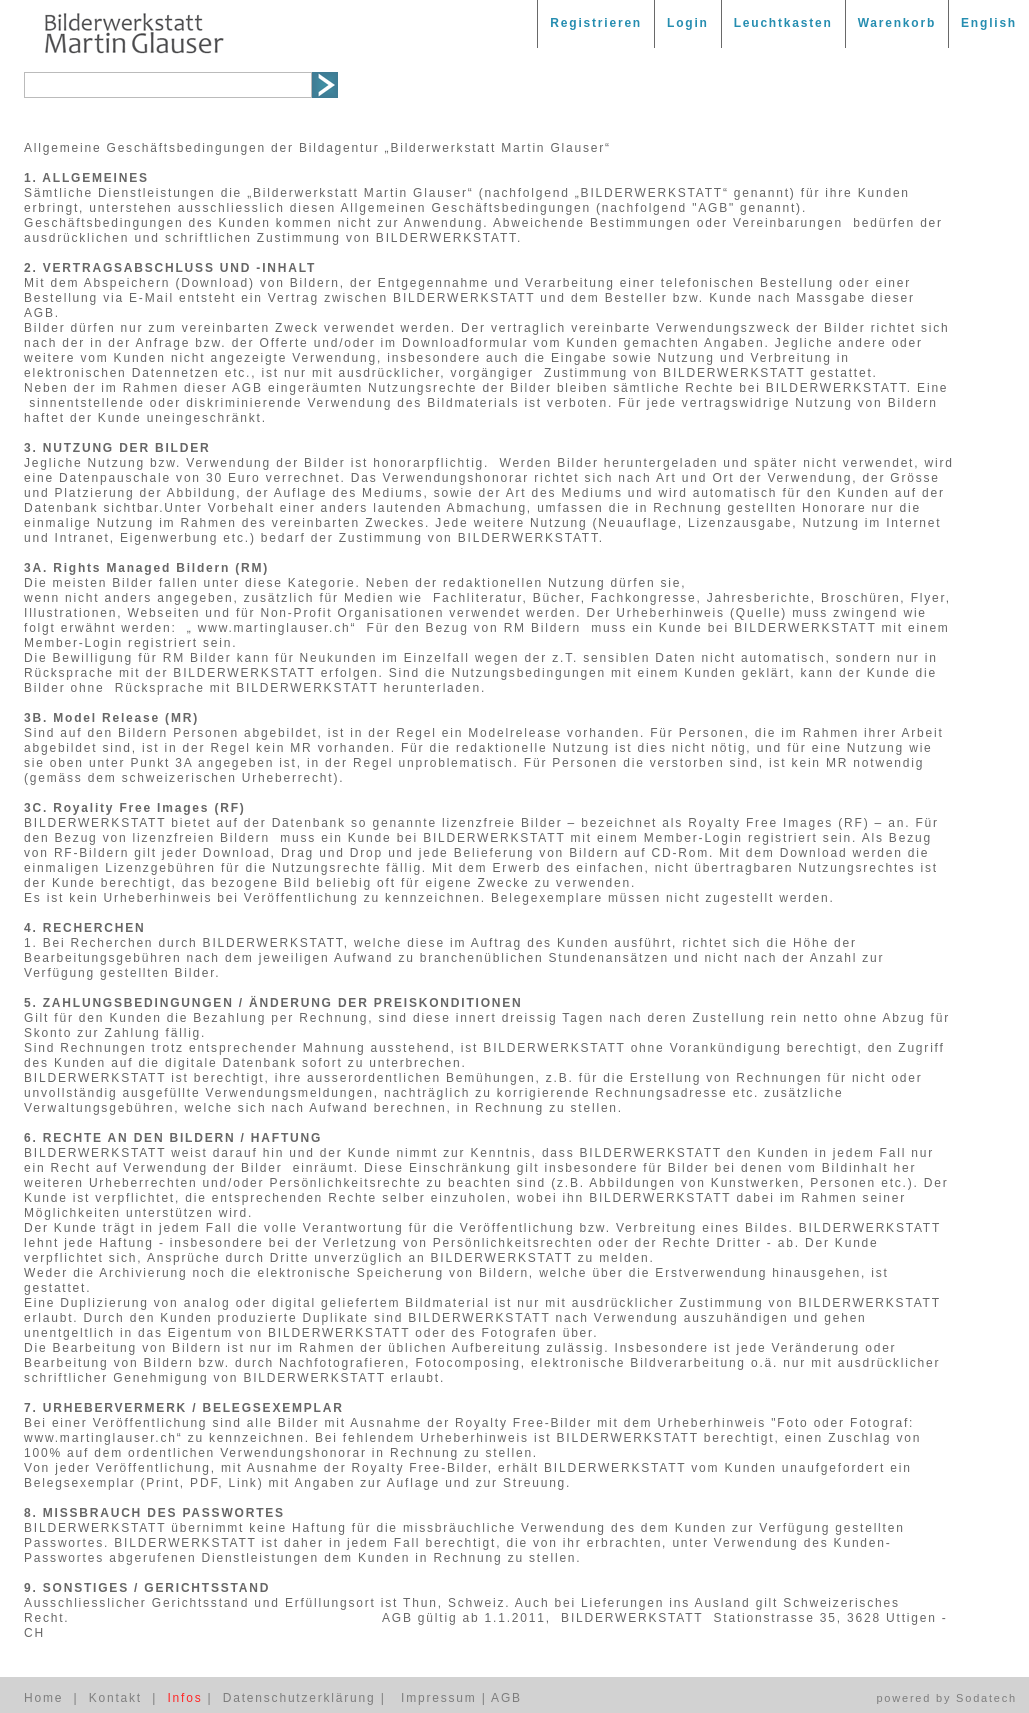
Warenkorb (897, 23)
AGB (506, 1698)
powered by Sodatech (946, 1698)
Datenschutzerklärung (299, 1698)
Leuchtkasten (783, 23)
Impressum (439, 1698)
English (989, 23)
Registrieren (596, 23)
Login (688, 23)
